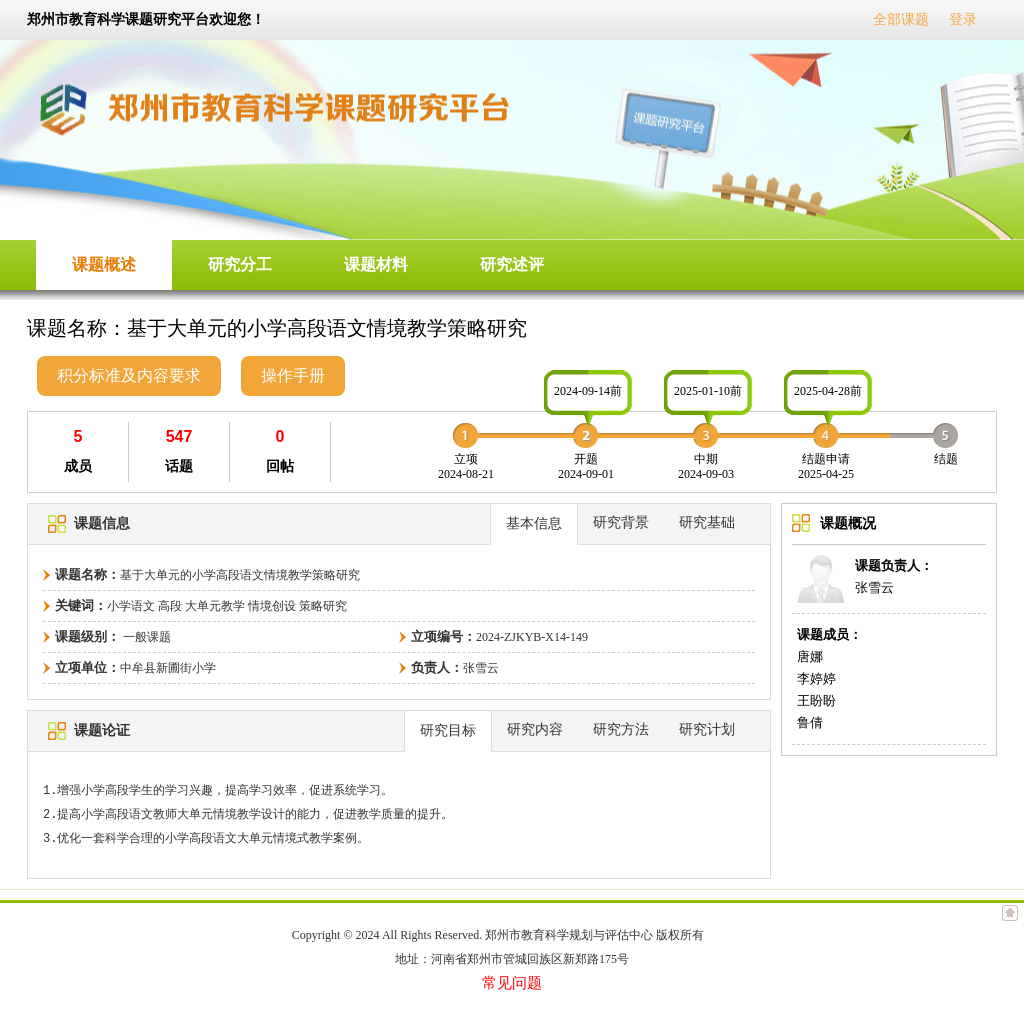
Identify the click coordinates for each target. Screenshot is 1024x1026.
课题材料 (376, 264)
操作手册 (293, 375)
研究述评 (512, 264)
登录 (963, 19)
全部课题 (901, 19)
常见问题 (512, 983)
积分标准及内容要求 (129, 375)
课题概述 (104, 264)
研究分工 (240, 264)
